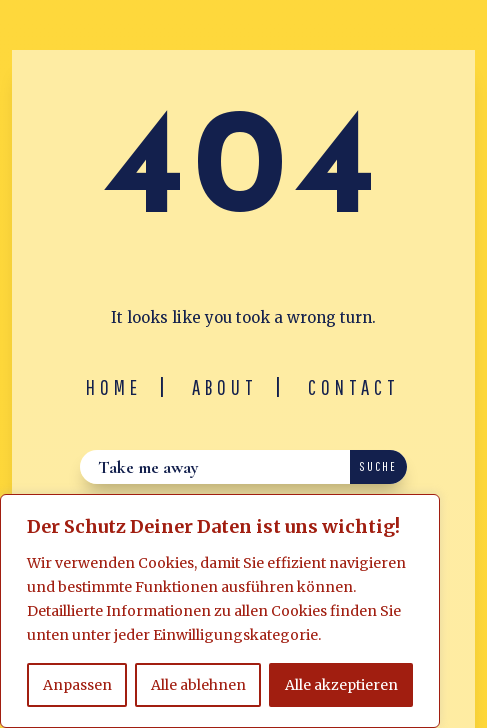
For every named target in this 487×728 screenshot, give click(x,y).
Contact (354, 387)
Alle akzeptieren (341, 685)
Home (114, 387)
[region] (220, 611)
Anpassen (77, 685)
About (225, 387)
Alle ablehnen (198, 685)
